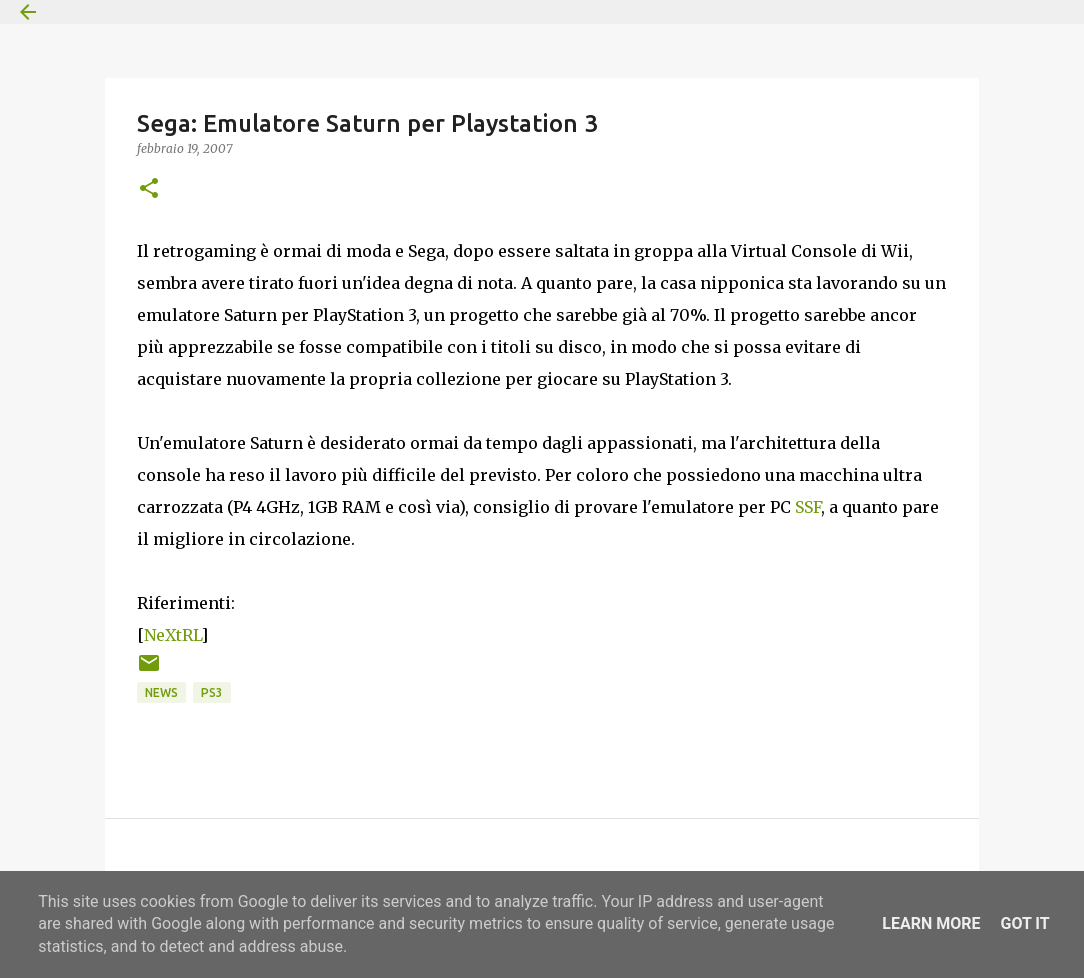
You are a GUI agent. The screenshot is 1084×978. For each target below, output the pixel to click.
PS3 (212, 692)
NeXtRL (172, 635)
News (161, 692)
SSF (808, 507)
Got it (1024, 923)
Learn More (931, 923)
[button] (149, 189)
